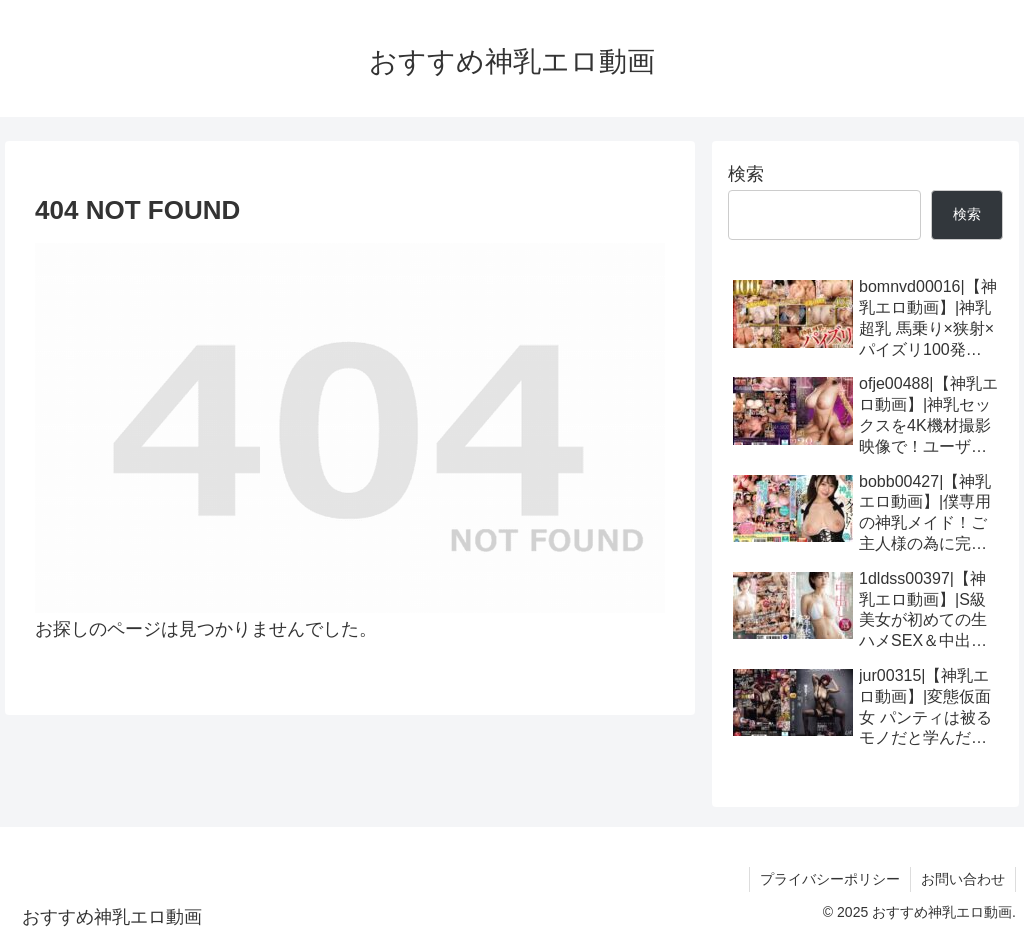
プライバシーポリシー (830, 879)
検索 (746, 174)
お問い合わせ (963, 879)
